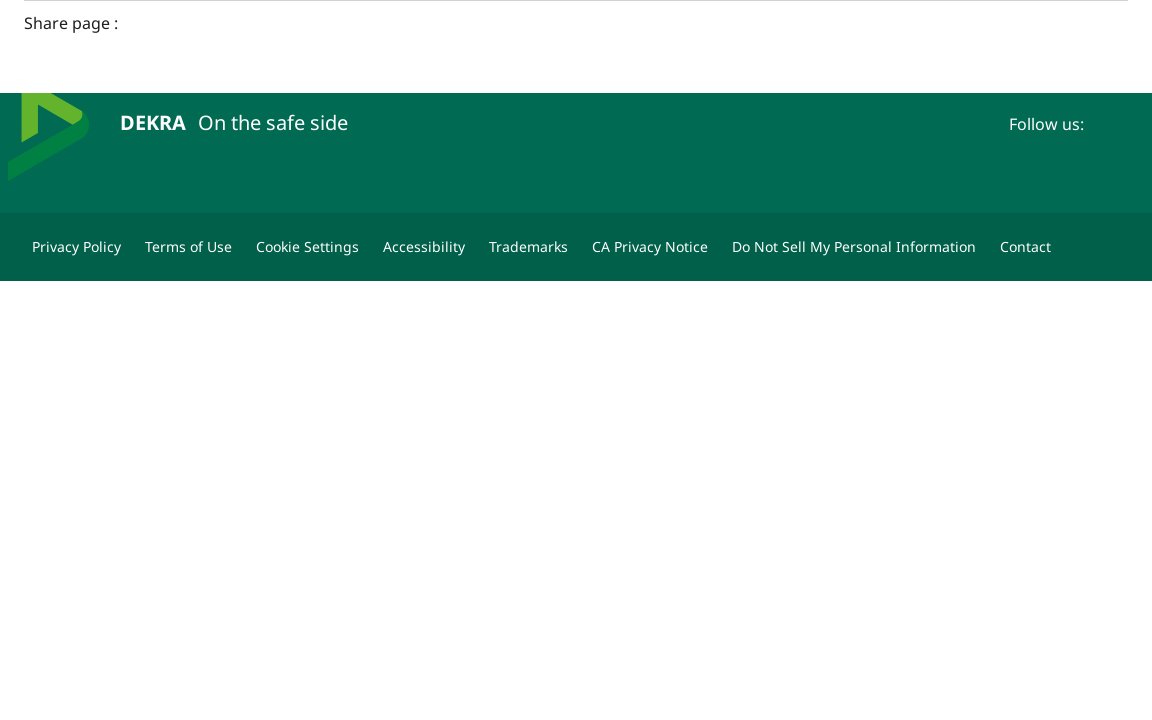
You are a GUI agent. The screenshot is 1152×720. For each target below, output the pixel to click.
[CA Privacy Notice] (650, 247)
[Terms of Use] (188, 247)
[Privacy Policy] (76, 247)
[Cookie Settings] (307, 247)
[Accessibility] (424, 247)
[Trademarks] (528, 247)
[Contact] (1025, 247)
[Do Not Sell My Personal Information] (854, 247)
